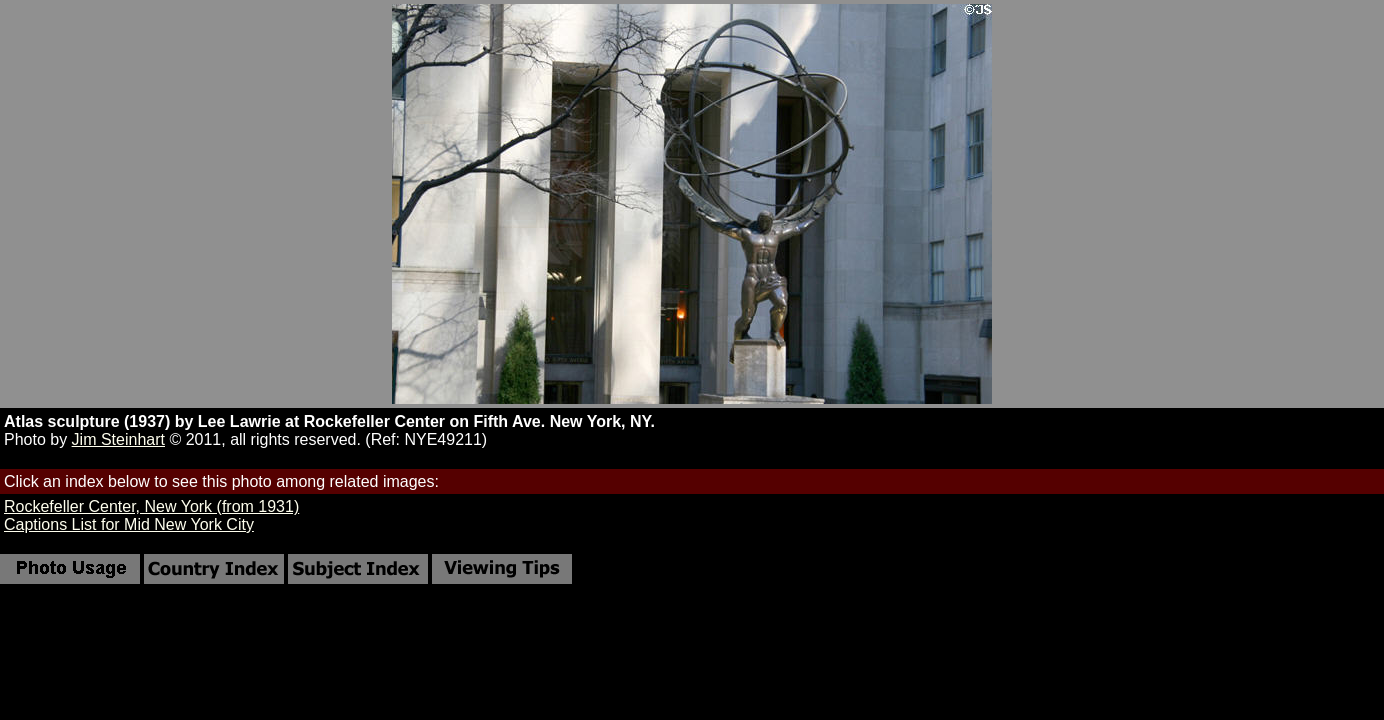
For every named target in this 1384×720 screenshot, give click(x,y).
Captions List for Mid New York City (129, 524)
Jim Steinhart (118, 439)
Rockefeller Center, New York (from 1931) (151, 506)
